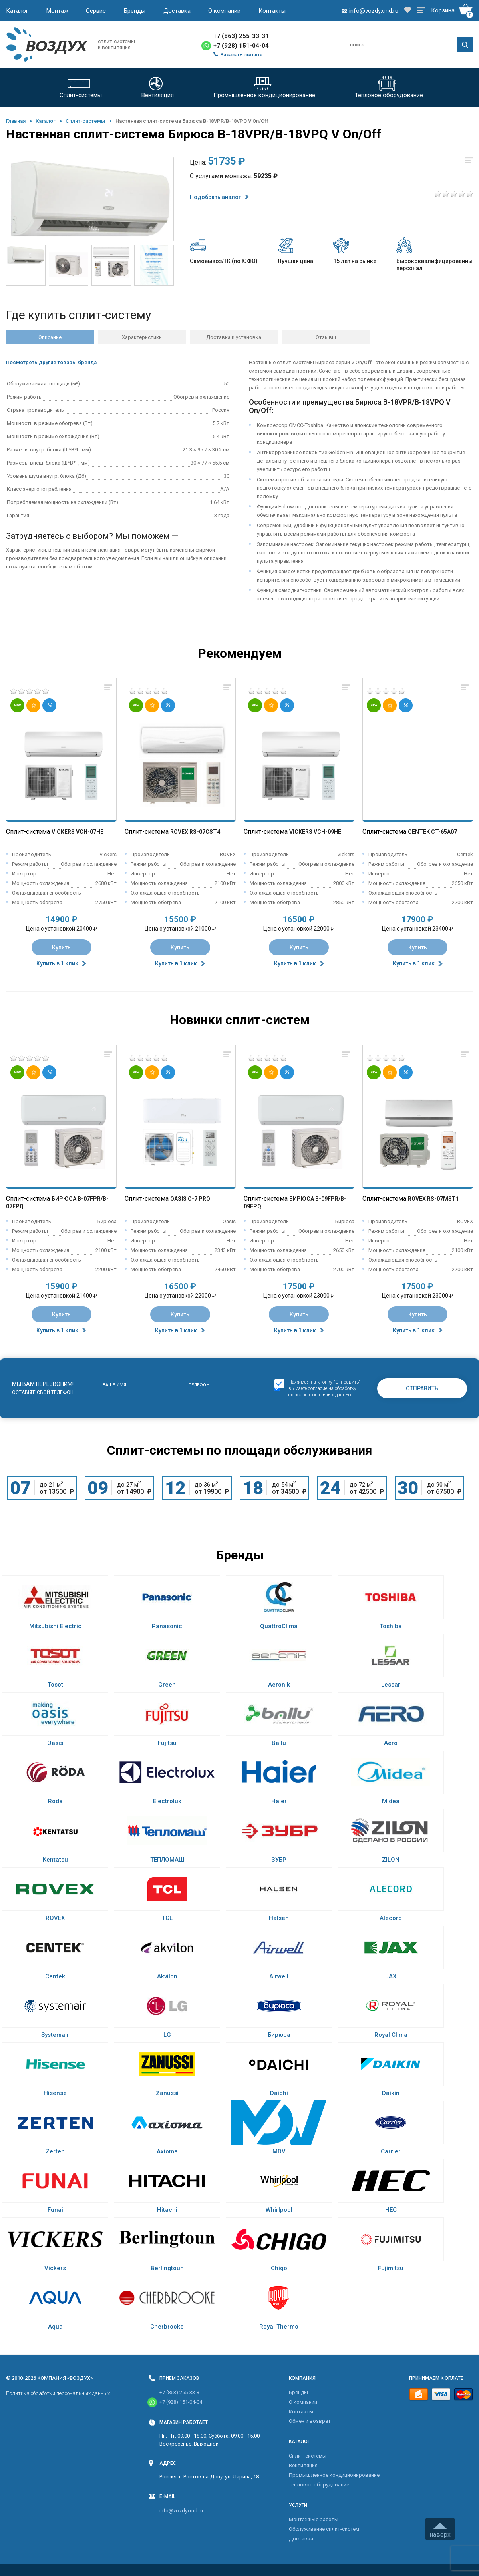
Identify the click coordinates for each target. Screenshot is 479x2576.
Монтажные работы (313, 2519)
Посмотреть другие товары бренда (51, 362)
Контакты (272, 10)
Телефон (199, 1385)
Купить (61, 947)
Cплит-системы (85, 121)
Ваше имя (114, 1385)
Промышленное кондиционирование (334, 2475)
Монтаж (57, 10)
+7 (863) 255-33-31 (241, 36)
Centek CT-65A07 (432, 832)
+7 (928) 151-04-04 (241, 45)
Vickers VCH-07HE (77, 832)
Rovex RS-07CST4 (195, 832)
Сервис (96, 10)
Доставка (177, 10)
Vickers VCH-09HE (315, 832)
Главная (16, 121)
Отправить (422, 1388)
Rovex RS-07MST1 (433, 1199)
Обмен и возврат (310, 2421)
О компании (224, 10)
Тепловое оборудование (319, 2485)
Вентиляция (303, 2465)
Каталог (17, 10)
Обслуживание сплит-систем (324, 2529)
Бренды (134, 10)
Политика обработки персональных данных (58, 2393)
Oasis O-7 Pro (190, 1199)
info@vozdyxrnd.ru (181, 2511)
